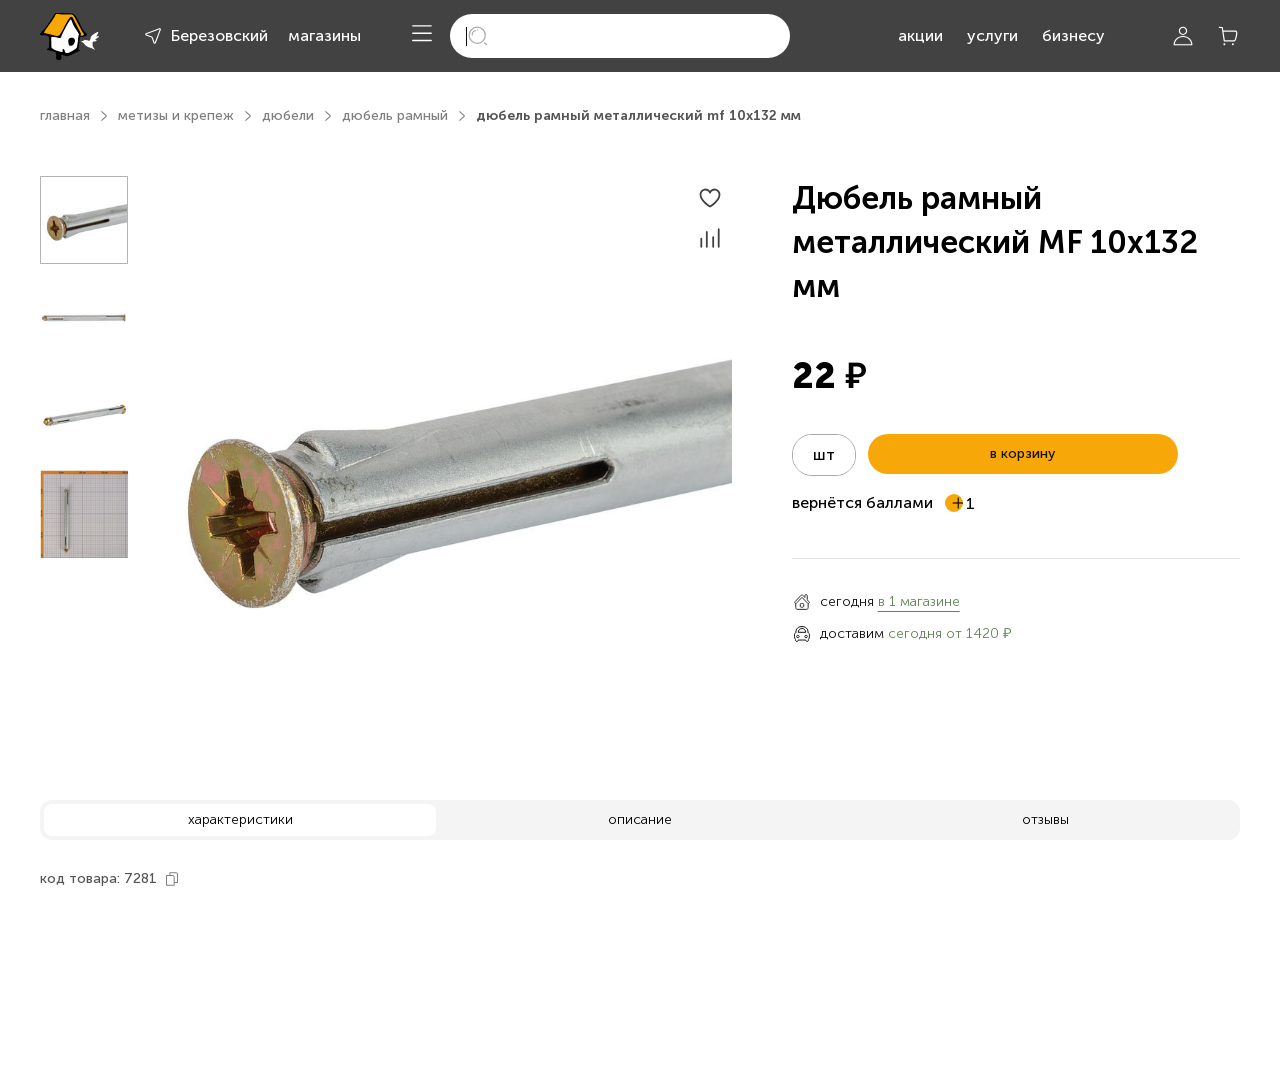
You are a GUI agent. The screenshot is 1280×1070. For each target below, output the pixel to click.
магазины (324, 35)
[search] (620, 36)
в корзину (1022, 453)
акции (920, 35)
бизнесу (1073, 35)
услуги (992, 35)
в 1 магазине (919, 601)
